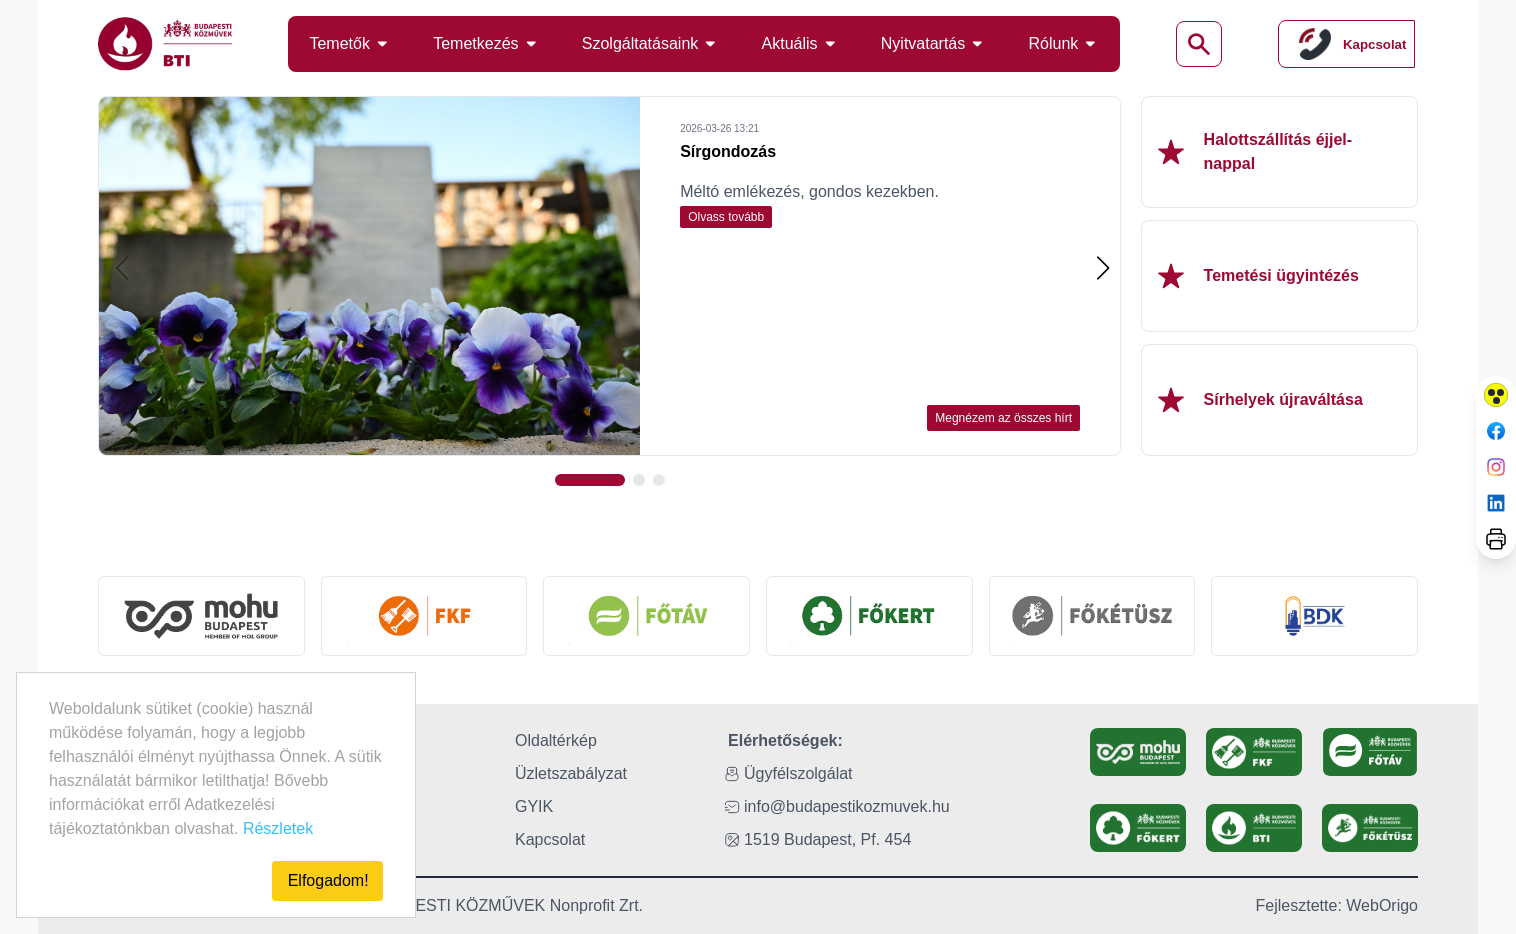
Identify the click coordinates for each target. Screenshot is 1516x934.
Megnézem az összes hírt (1003, 418)
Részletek (278, 828)
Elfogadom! (328, 880)
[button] (1102, 268)
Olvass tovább (726, 217)
